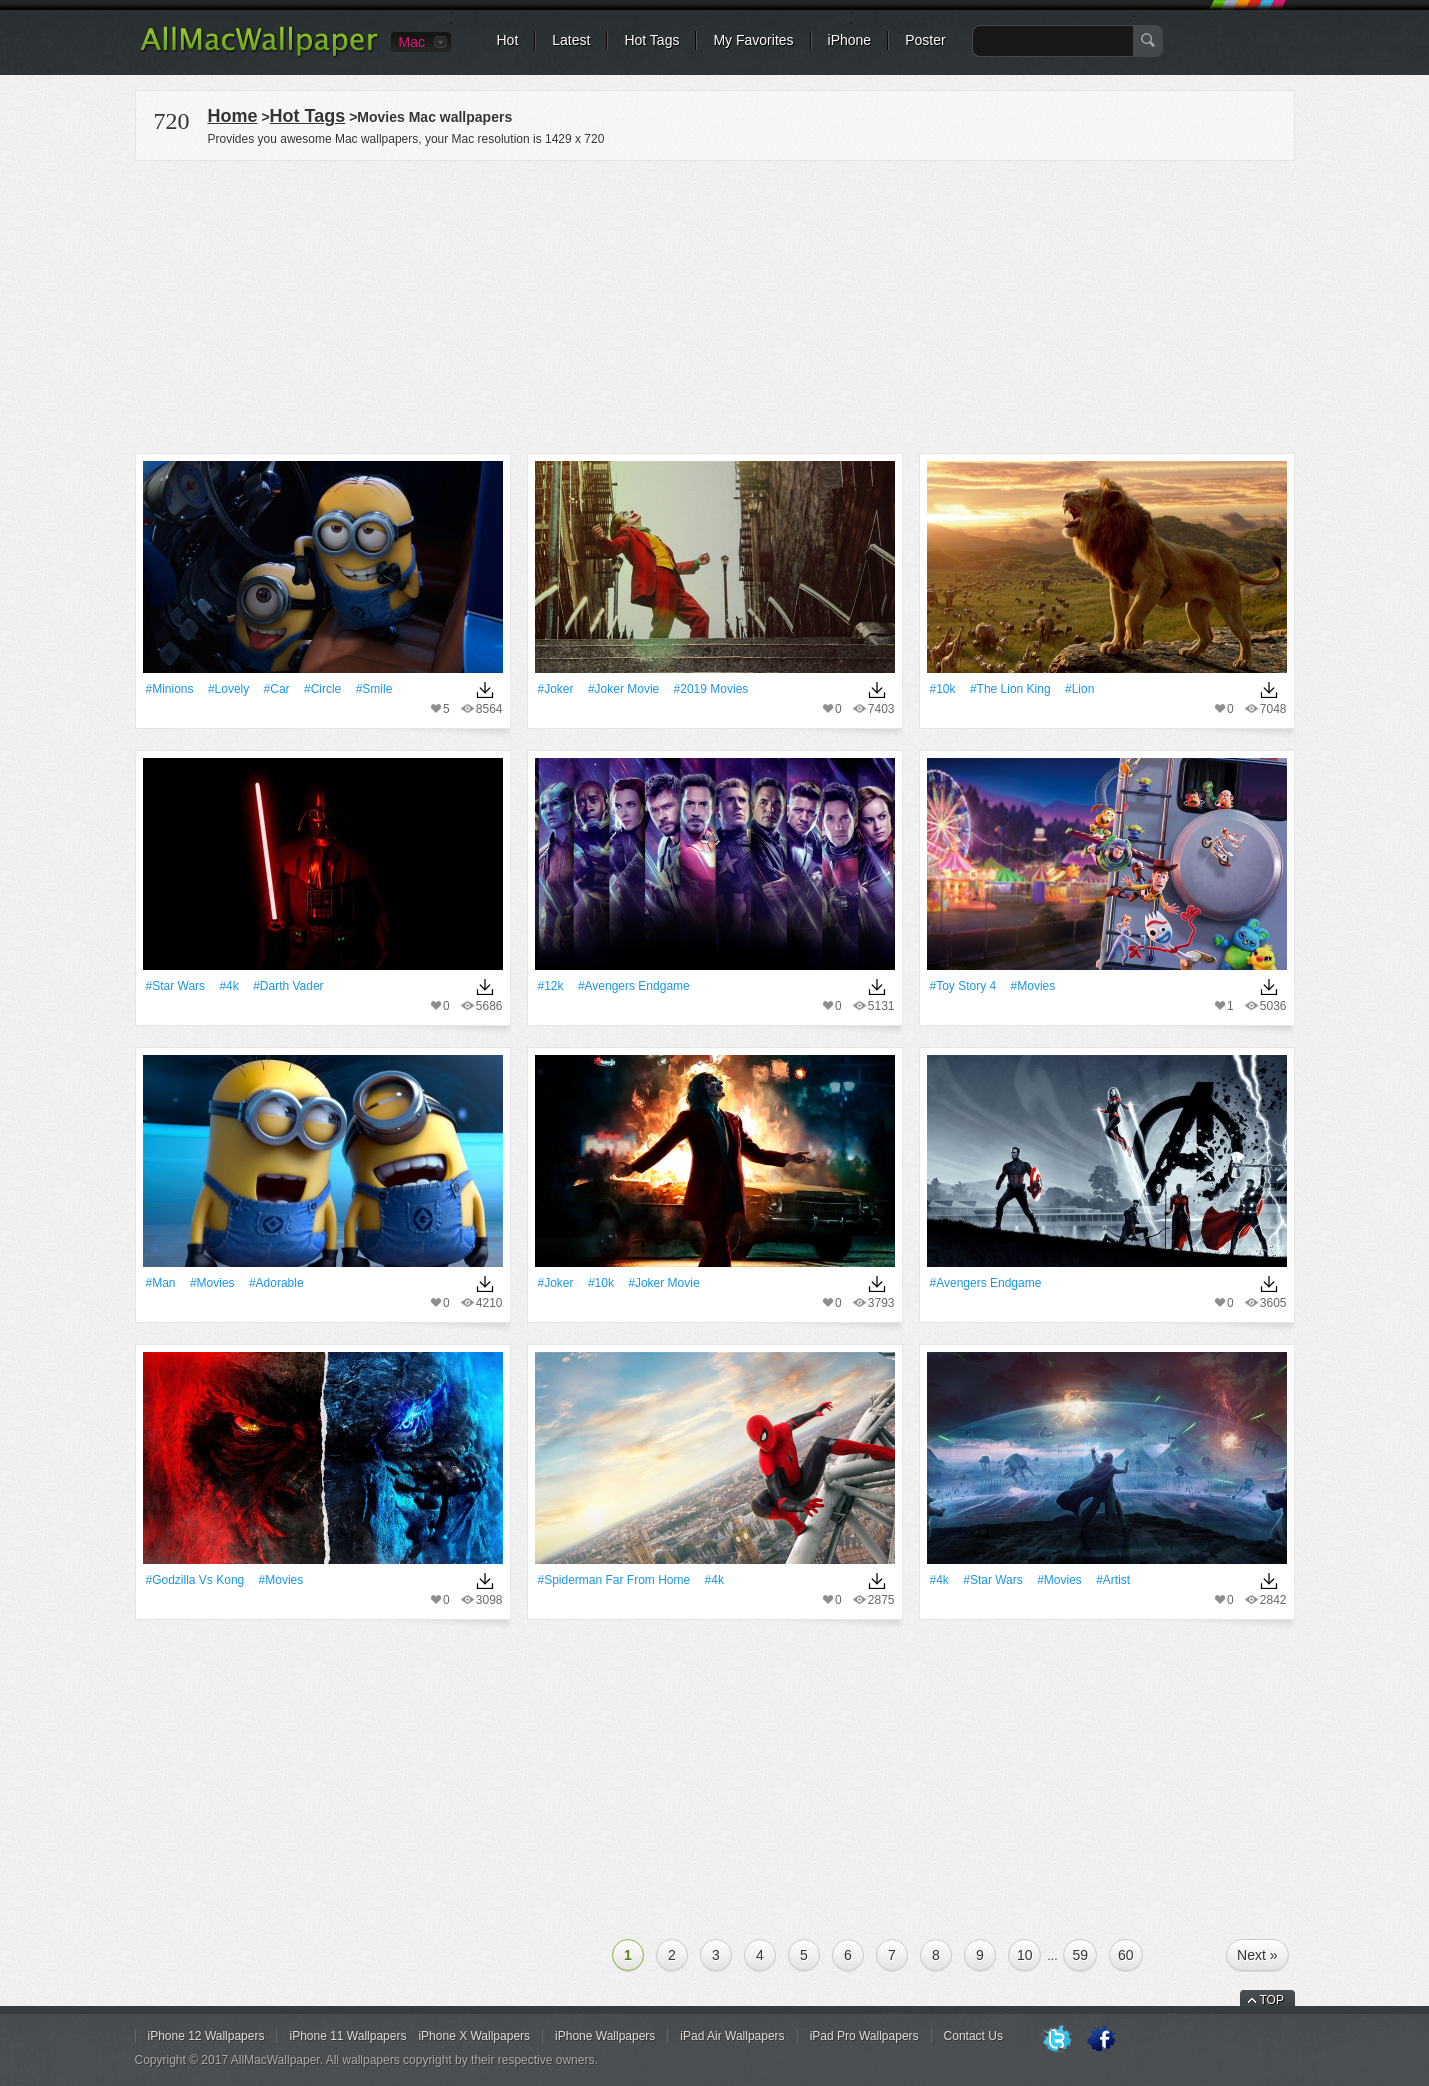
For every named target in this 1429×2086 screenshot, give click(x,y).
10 (1025, 1955)
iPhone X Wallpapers (474, 2036)
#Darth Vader (288, 986)
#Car (277, 689)
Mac (412, 42)
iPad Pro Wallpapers (864, 2036)
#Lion (1079, 689)
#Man (161, 1283)
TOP (1272, 2000)
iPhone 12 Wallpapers (206, 2036)
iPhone (850, 40)
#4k (228, 986)
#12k (551, 986)
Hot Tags (651, 40)
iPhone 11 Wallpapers (347, 2036)
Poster (925, 40)
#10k (943, 689)
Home (233, 116)
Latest (571, 40)
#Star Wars (176, 986)
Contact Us (973, 2036)
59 (1080, 1955)
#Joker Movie (623, 689)
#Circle (322, 689)
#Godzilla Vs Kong (195, 1580)
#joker (556, 689)
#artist (1113, 1580)
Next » (1257, 1955)
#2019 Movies (711, 689)
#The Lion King (1010, 689)
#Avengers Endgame (634, 986)
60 (1126, 1955)
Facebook (1101, 2040)
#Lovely (228, 689)
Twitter (1057, 2040)
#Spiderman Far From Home (614, 1580)
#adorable (276, 1283)
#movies (1033, 986)
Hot (508, 40)
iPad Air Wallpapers (732, 2036)
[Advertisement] (715, 304)
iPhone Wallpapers (605, 2036)
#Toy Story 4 (963, 986)
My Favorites (753, 40)
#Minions (170, 689)
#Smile (374, 689)
